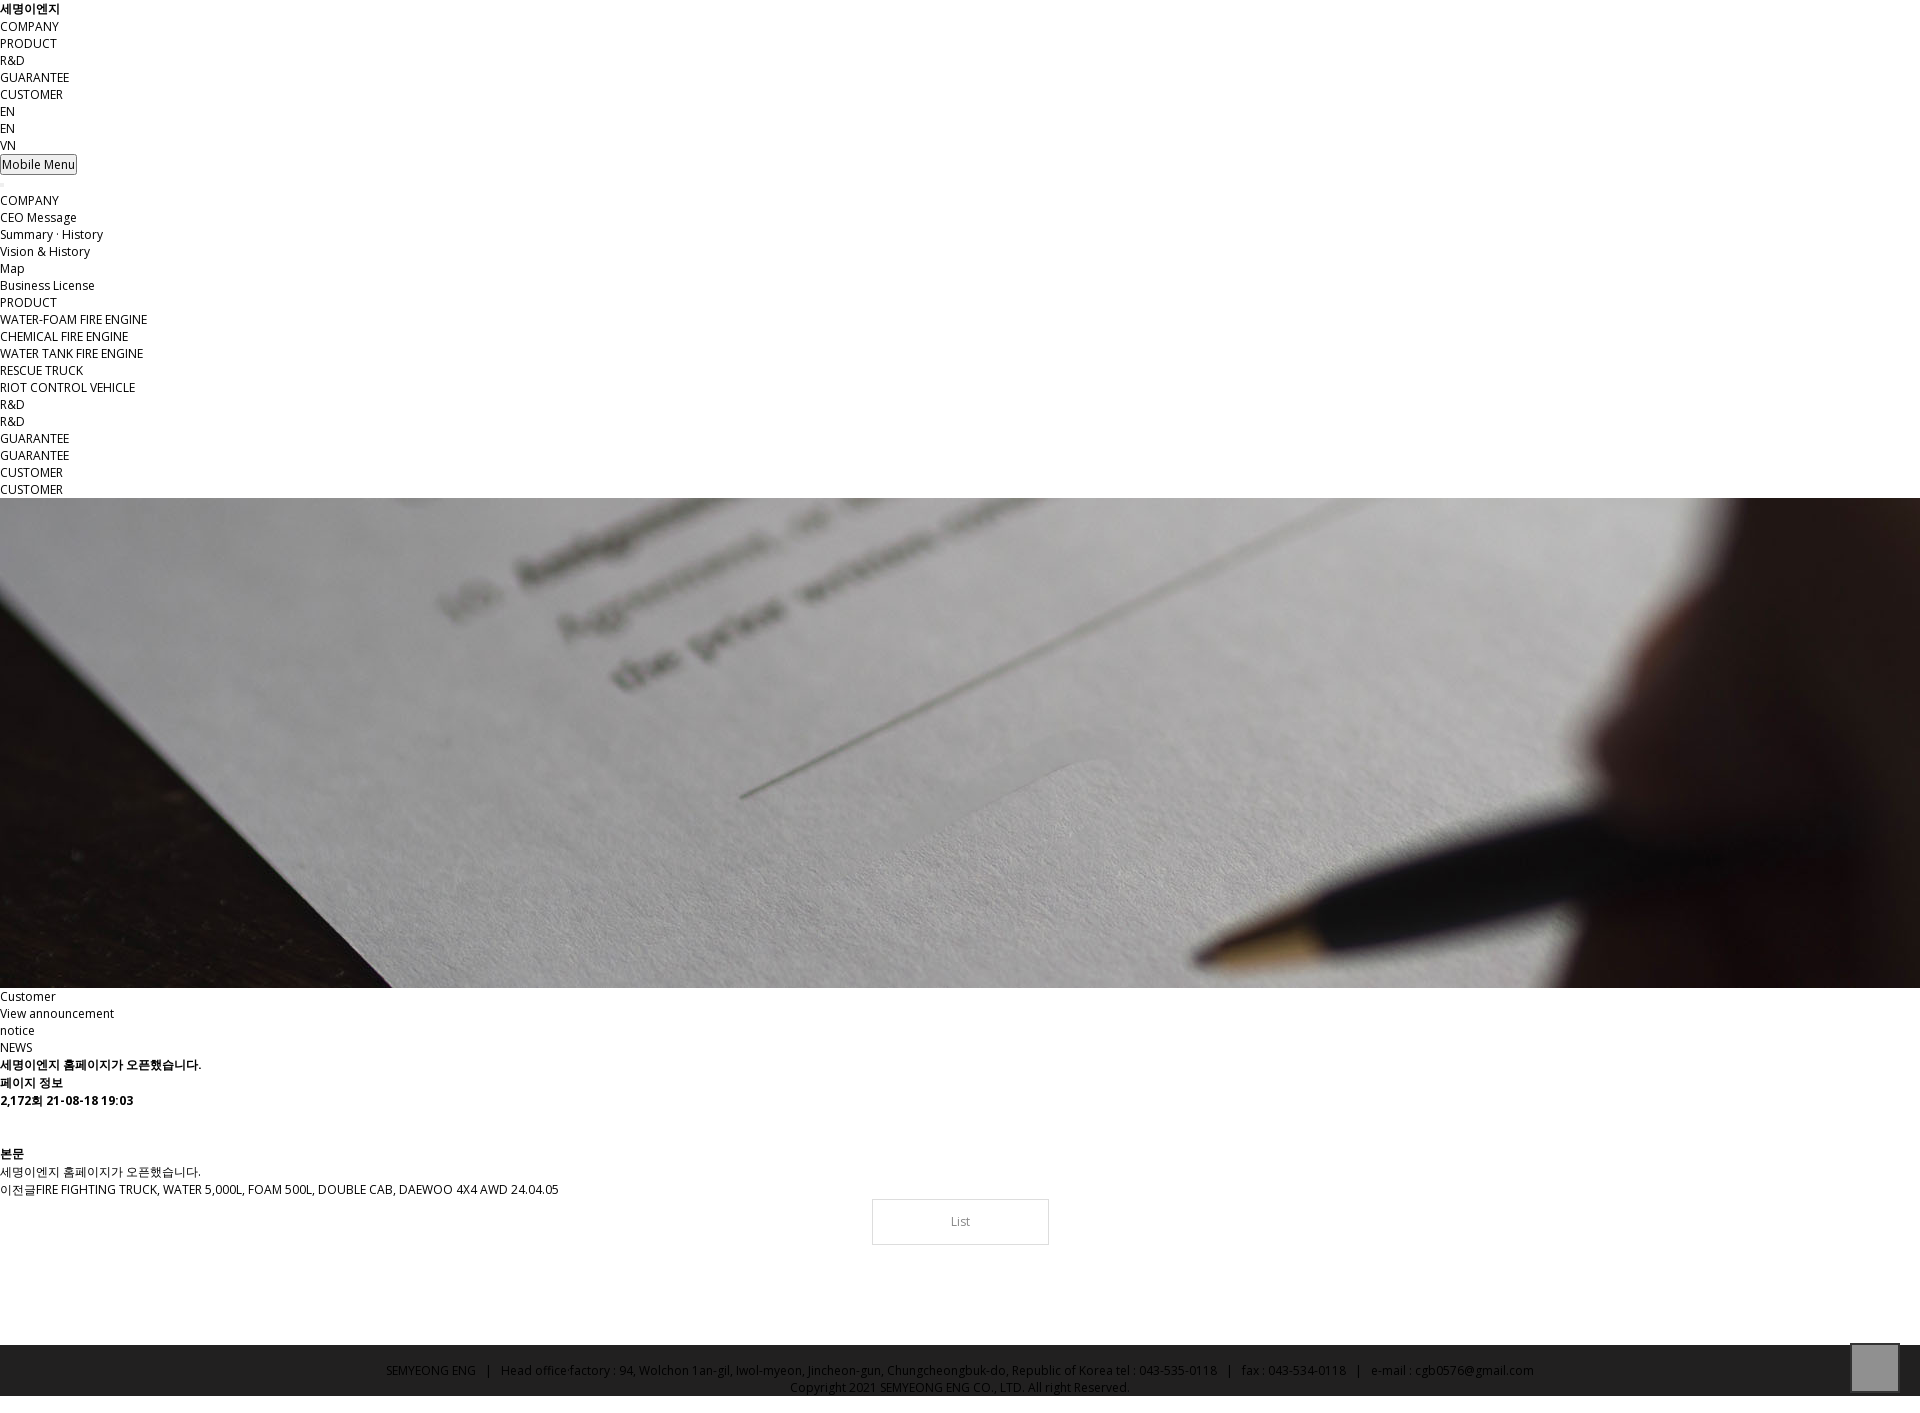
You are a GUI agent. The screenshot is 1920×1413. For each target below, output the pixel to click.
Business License (47, 285)
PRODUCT (28, 43)
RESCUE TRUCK (41, 370)
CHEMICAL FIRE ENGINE (64, 336)
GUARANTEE (34, 77)
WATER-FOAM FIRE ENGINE (73, 319)
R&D (12, 60)
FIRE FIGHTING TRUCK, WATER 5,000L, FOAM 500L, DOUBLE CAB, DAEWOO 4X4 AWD (272, 1189)
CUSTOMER (31, 94)
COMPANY (29, 26)
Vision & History (45, 251)
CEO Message (38, 217)
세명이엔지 (30, 8)
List (960, 1221)
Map (12, 268)
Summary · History (51, 234)
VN (8, 145)
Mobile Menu (38, 164)
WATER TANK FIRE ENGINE (71, 353)
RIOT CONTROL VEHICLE (67, 387)
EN (7, 128)
